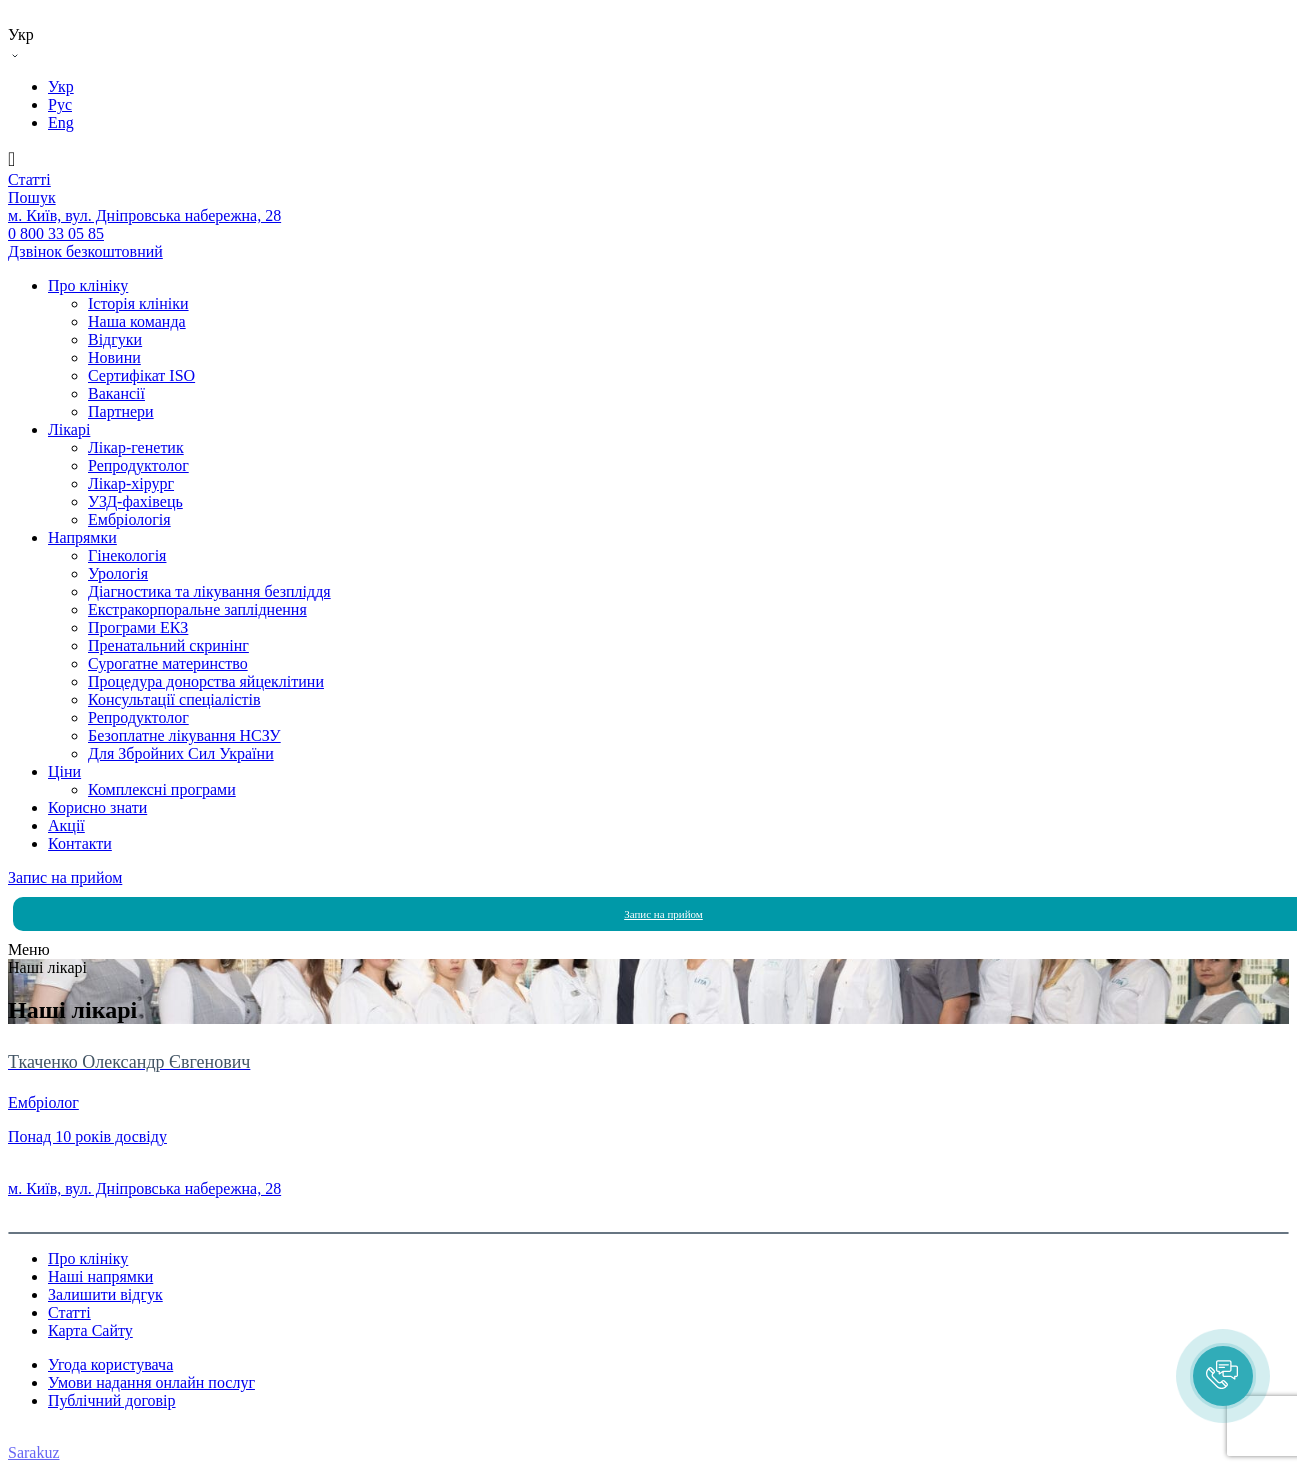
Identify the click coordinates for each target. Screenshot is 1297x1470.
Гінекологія (127, 555)
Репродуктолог (138, 465)
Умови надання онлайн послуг (151, 1382)
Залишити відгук (105, 1294)
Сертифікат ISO (141, 375)
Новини (114, 357)
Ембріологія (129, 519)
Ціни (64, 771)
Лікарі (69, 429)
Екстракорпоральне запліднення (197, 609)
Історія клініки (138, 303)
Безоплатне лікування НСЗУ (184, 735)
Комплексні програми (162, 789)
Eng (61, 122)
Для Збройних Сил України (181, 753)
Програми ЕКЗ (138, 627)
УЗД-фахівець (135, 501)
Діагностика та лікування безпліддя (209, 591)
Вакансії (116, 393)
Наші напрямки (100, 1276)
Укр (61, 86)
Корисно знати (97, 807)
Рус (60, 104)
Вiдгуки (115, 339)
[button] (1223, 1376)
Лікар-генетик (136, 447)
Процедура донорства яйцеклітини (206, 681)
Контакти (80, 843)
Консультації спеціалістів (174, 699)
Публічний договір (112, 1400)
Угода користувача (110, 1364)
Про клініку (88, 285)
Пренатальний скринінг (168, 645)
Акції (66, 825)
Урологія (118, 573)
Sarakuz (34, 1452)
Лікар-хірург (131, 483)
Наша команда (137, 321)
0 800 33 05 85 (56, 1170)
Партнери (121, 411)
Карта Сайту (90, 1330)
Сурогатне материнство (168, 663)
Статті (69, 1312)
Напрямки (82, 537)
